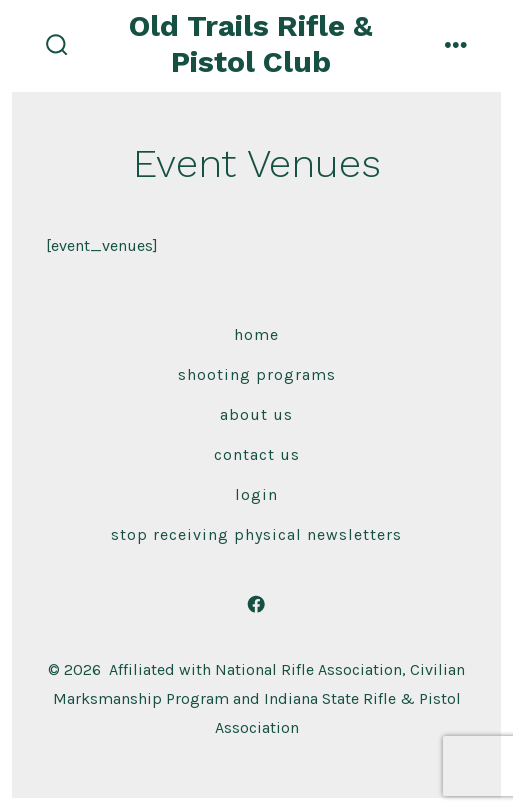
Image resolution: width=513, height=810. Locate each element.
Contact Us (257, 454)
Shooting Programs (257, 374)
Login (256, 494)
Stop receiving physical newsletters (256, 534)
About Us (256, 414)
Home (256, 334)
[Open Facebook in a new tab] (257, 604)
